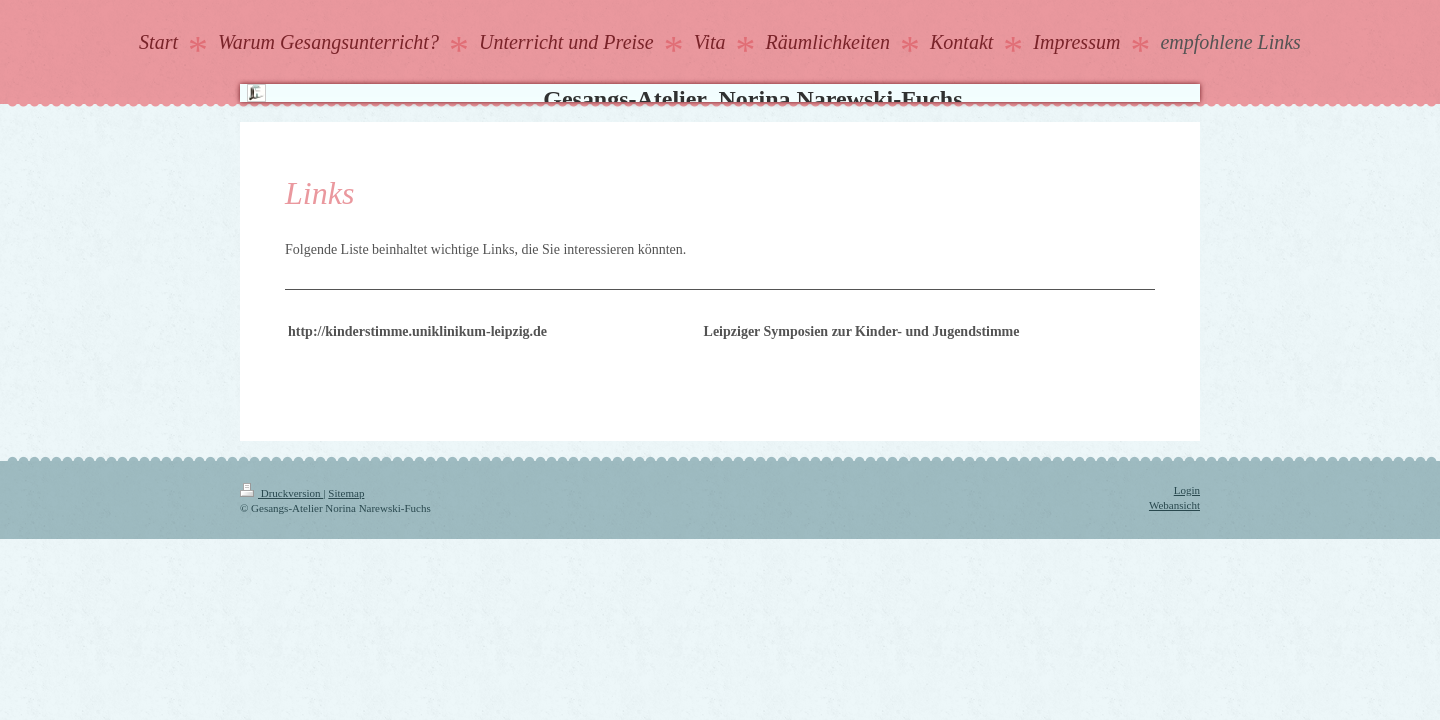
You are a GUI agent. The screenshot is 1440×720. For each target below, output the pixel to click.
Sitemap (346, 493)
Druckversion (281, 493)
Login (1187, 490)
